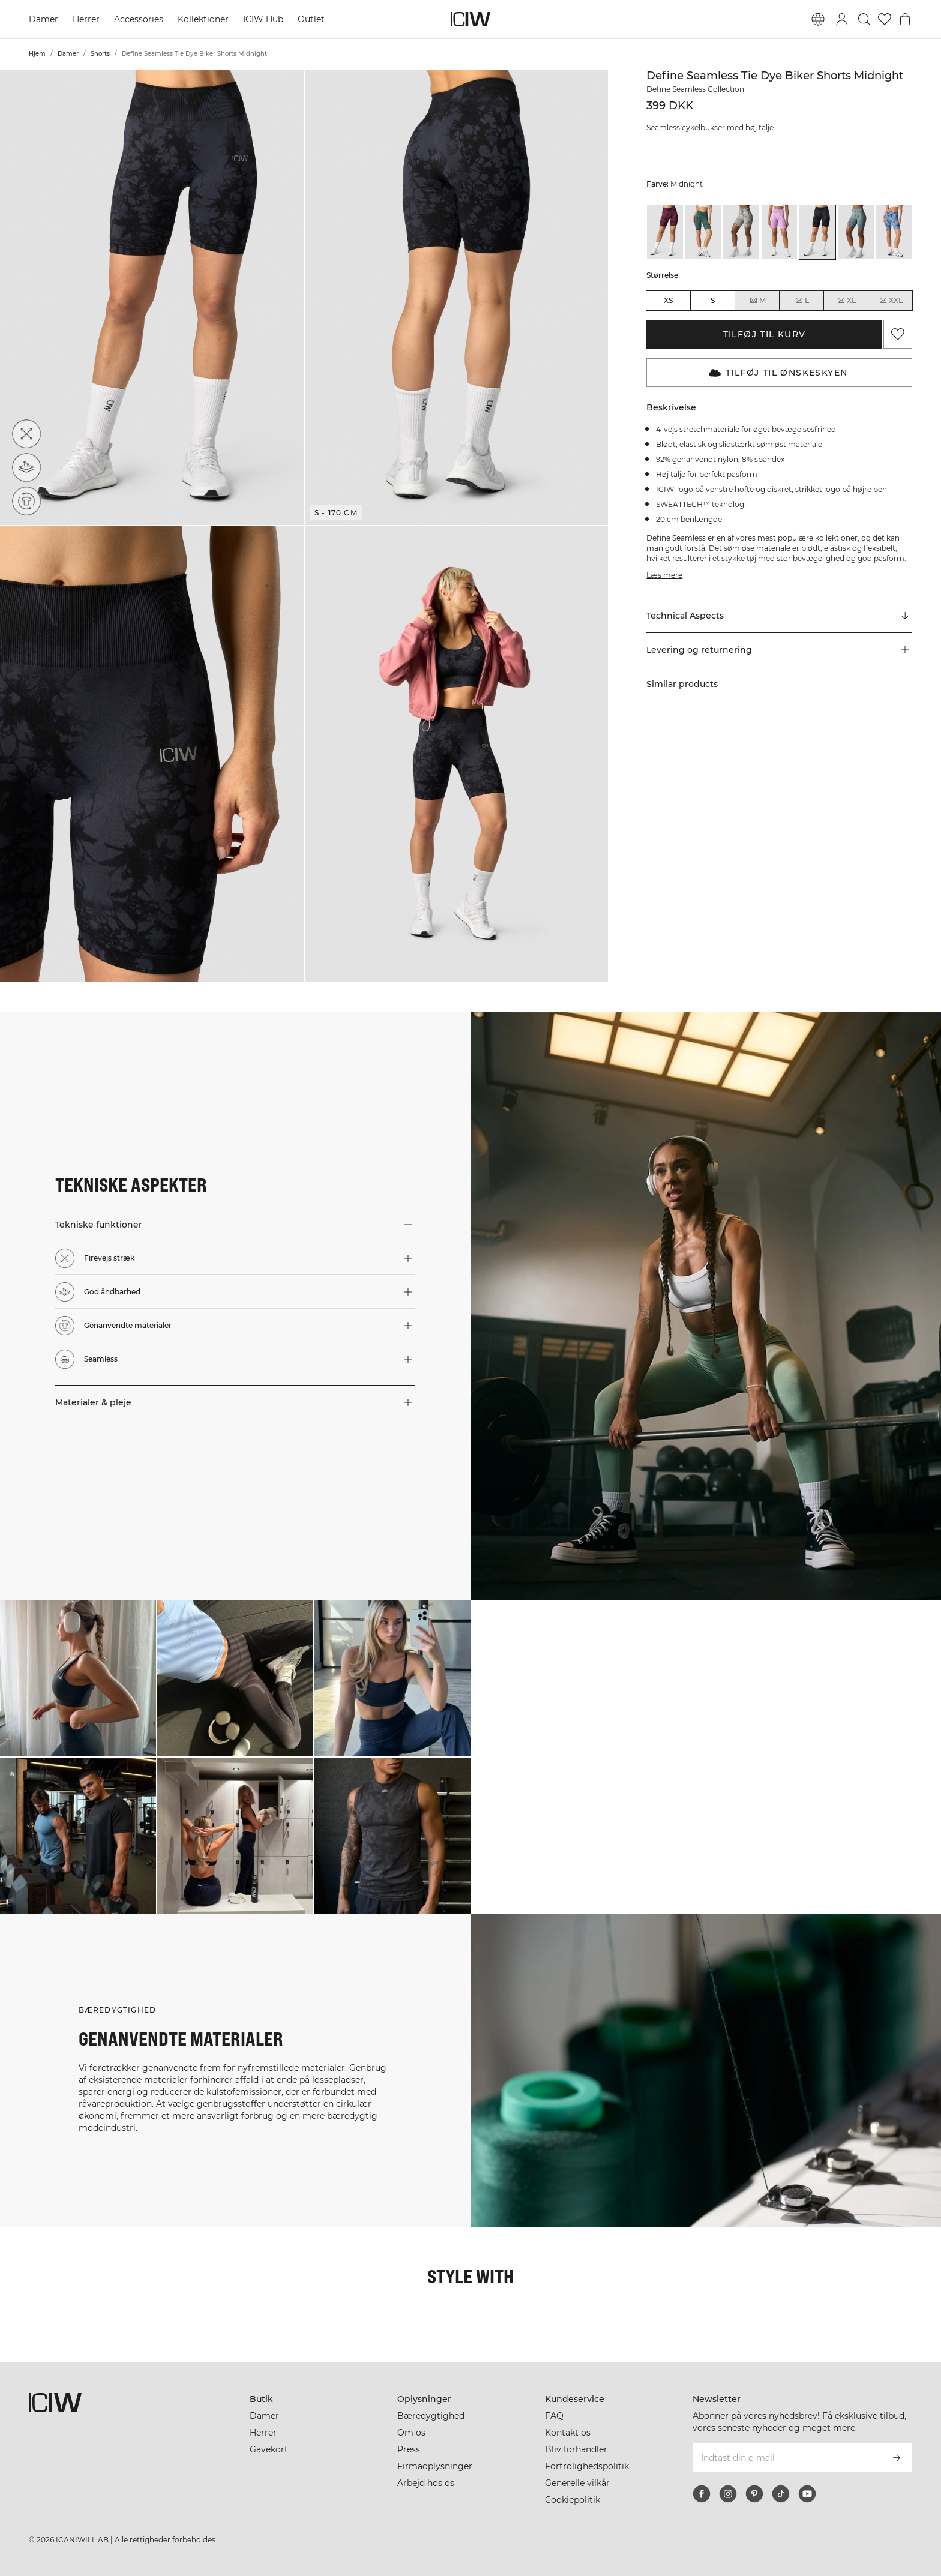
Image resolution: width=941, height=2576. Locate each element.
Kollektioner (203, 19)
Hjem (37, 54)
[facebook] (702, 2494)
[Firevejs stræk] (26, 433)
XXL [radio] (891, 300)
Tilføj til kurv (764, 334)
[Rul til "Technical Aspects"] (779, 616)
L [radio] (802, 300)
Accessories (138, 19)
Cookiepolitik (572, 2499)
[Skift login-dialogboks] (842, 19)
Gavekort (269, 2449)
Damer (43, 19)
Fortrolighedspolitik (587, 2466)
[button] (152, 297)
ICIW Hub (263, 19)
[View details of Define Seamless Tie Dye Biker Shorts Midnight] (817, 232)
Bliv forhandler (576, 2449)
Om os (411, 2432)
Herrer (86, 19)
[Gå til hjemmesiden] (470, 19)
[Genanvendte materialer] (26, 501)
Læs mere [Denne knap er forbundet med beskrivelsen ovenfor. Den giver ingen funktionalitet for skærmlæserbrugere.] (664, 575)
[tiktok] (781, 2494)
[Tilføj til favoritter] (897, 334)
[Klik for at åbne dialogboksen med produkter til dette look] (78, 1678)
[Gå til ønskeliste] (884, 19)
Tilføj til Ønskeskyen (778, 373)
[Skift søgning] (864, 19)
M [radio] (757, 300)
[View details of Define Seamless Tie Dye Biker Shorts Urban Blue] (894, 232)
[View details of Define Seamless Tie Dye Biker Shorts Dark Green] (703, 232)
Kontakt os (568, 2432)
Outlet (311, 19)
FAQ (554, 2415)
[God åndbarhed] (26, 467)
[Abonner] (897, 2458)
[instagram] (728, 2494)
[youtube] (807, 2494)
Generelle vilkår (577, 2483)
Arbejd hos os (425, 2483)
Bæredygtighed (430, 2415)
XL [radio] (846, 300)
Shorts (100, 54)
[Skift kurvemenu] (905, 19)
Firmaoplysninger (434, 2466)
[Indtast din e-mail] (786, 2457)
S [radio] (713, 300)
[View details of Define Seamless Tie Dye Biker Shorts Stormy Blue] (855, 232)
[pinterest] (754, 2494)
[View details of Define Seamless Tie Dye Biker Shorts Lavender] (779, 232)
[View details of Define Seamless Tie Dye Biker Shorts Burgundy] (665, 232)
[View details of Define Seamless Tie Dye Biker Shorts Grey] (741, 232)
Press (408, 2449)
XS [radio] (668, 300)
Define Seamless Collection (695, 89)
